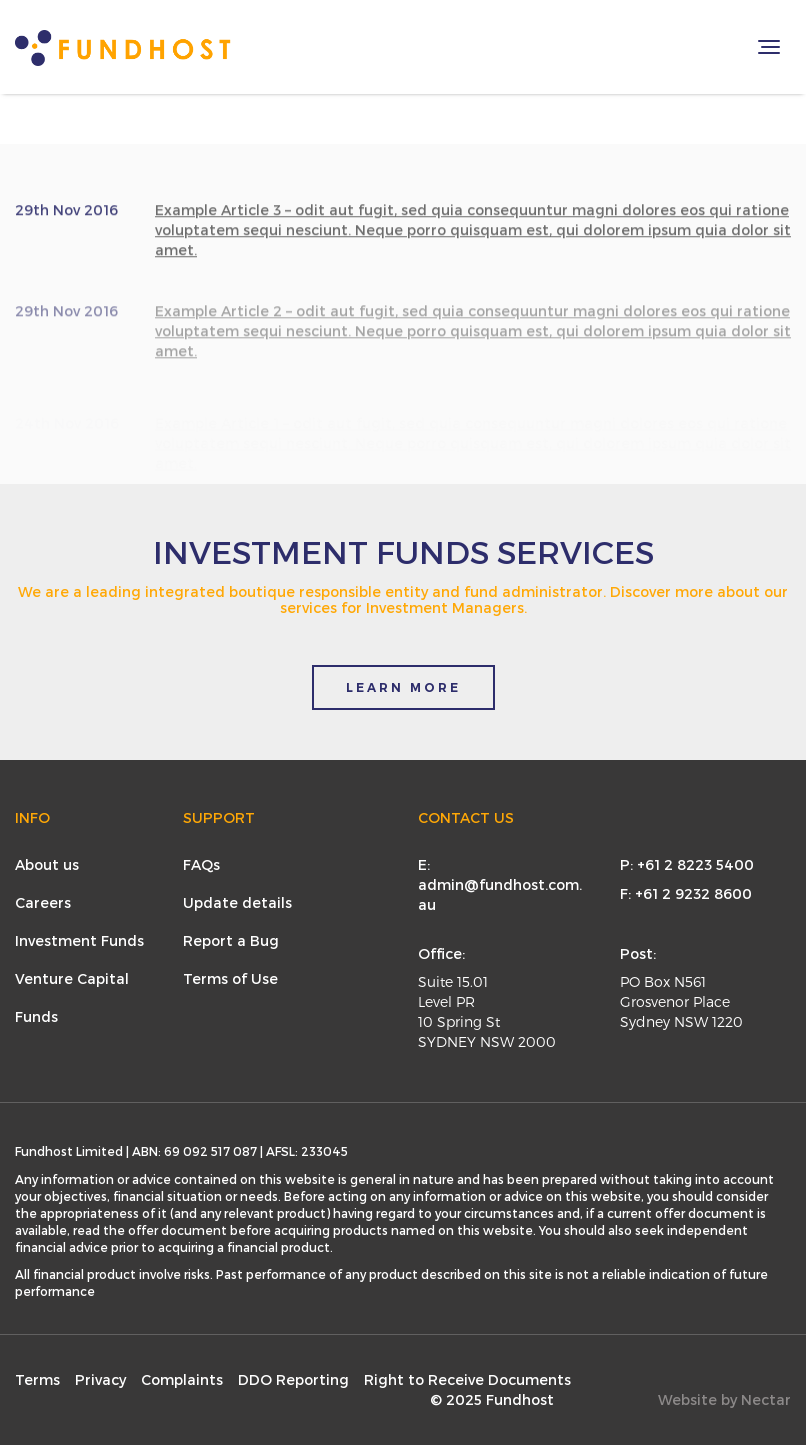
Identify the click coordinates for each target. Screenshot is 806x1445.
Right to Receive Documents (467, 1379)
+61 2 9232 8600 (693, 893)
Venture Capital (72, 978)
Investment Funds (79, 940)
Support (219, 817)
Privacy (100, 1379)
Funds (36, 1016)
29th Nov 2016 (66, 215)
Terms (37, 1379)
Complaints (182, 1379)
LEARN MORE (403, 687)
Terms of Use (230, 978)
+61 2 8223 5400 (695, 864)
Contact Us (466, 817)
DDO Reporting (293, 1379)
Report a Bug (231, 940)
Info (32, 817)
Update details (237, 902)
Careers (43, 902)
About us (47, 864)
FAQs (201, 864)
